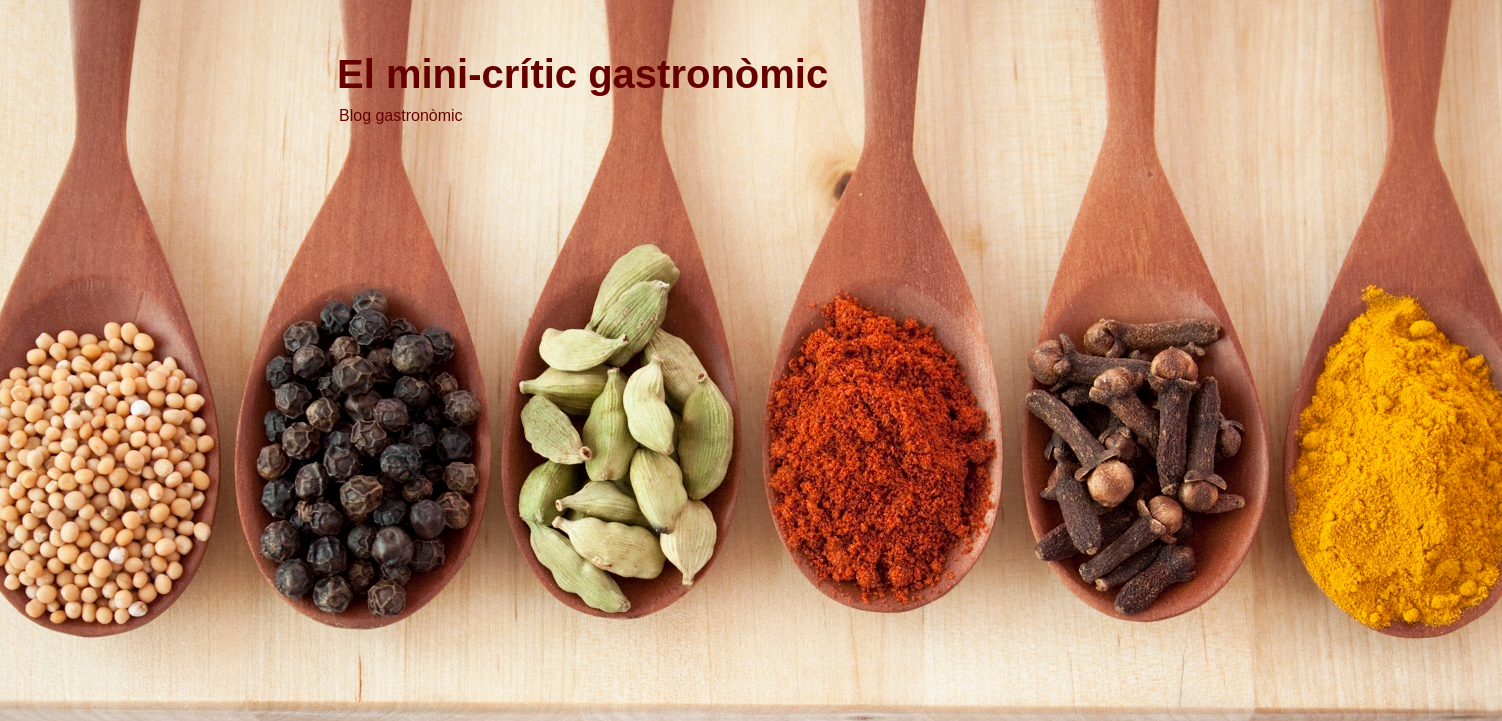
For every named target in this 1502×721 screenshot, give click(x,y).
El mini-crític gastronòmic (582, 74)
